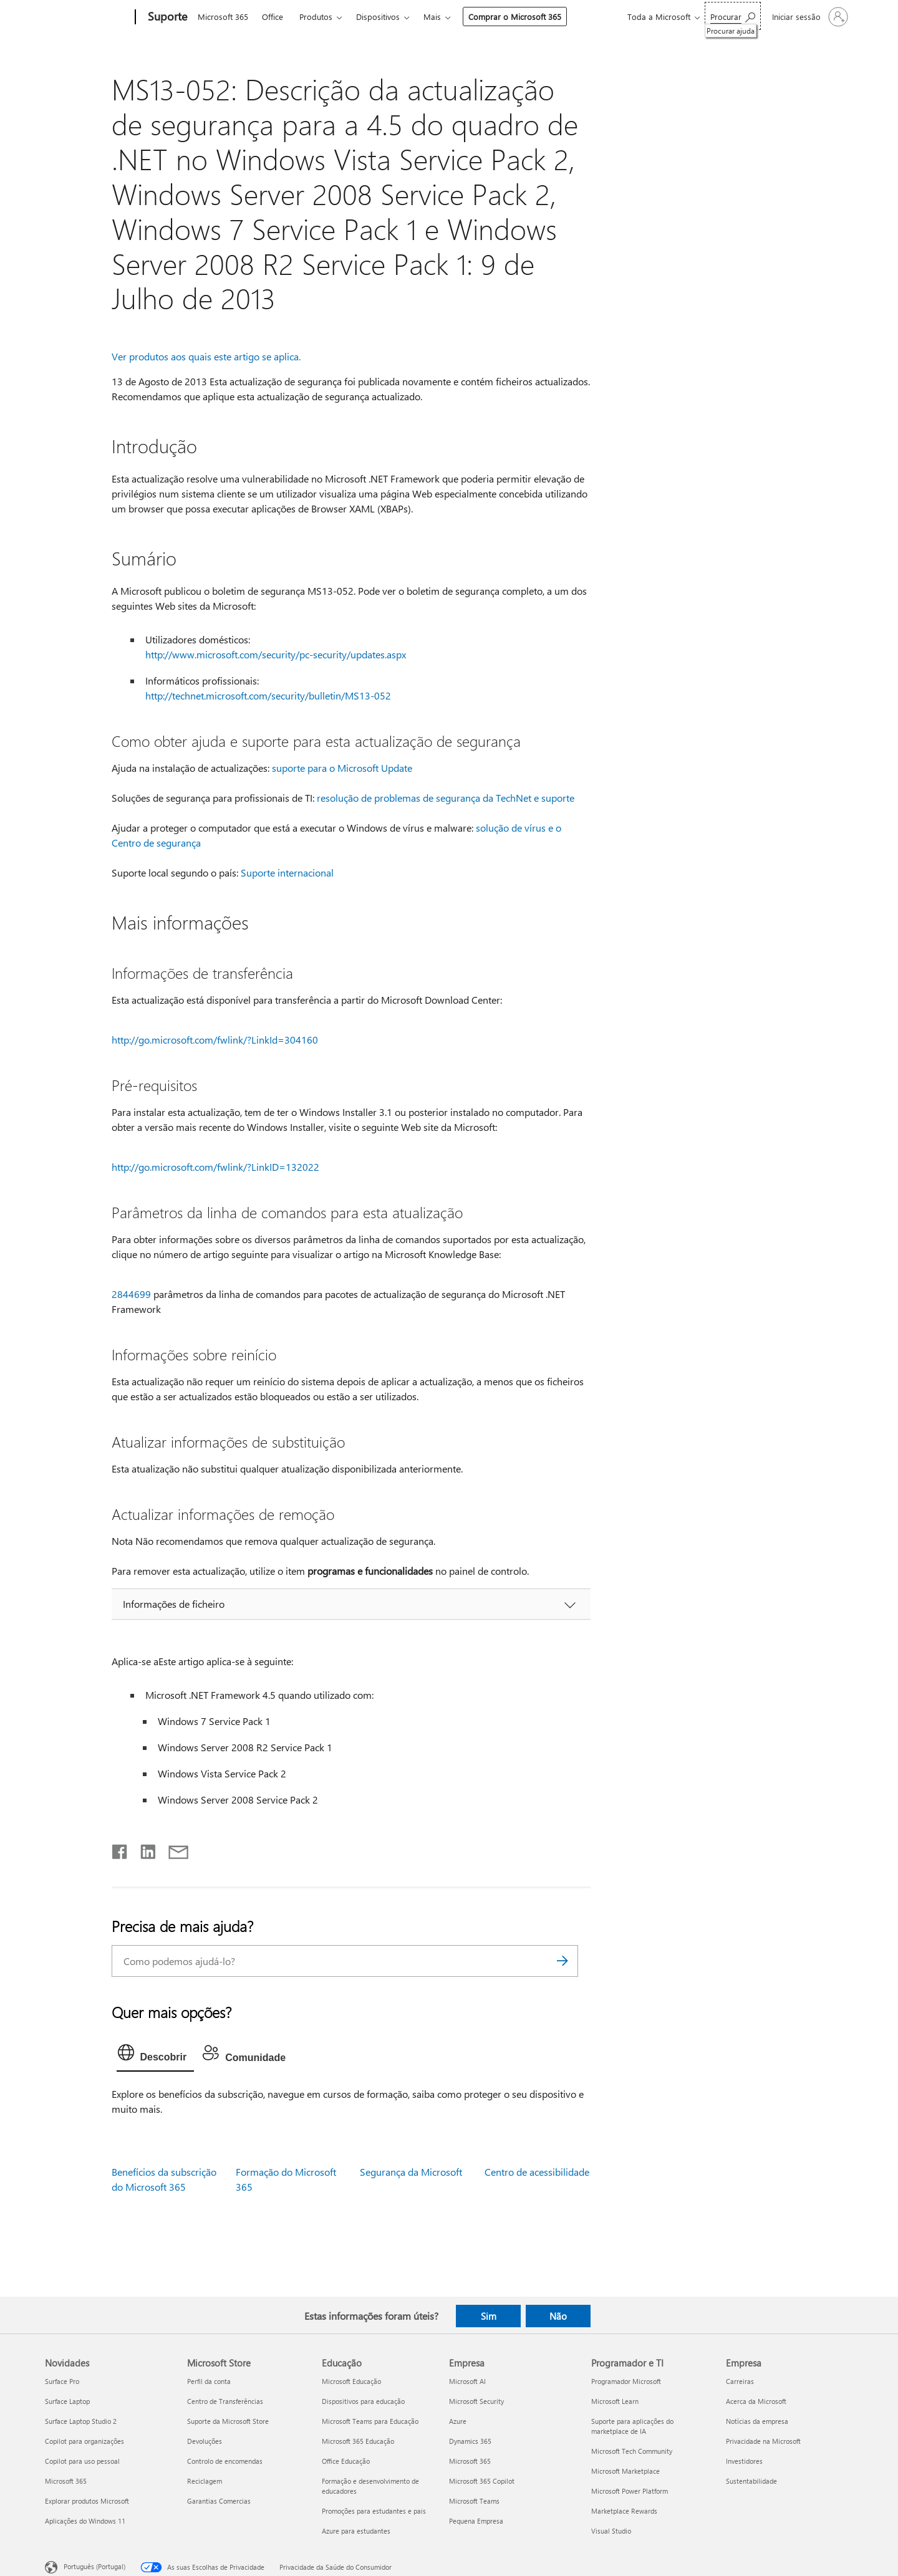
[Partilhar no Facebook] (120, 1849)
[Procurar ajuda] (733, 16)
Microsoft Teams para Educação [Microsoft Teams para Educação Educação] (370, 2421)
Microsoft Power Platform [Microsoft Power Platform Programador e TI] (629, 2491)
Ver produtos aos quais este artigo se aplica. (206, 356)
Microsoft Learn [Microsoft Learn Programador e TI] (615, 2401)
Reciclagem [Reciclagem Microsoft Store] (204, 2481)
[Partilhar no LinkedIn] (143, 1849)
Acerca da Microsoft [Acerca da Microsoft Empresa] (756, 2401)
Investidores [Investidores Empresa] (744, 2461)
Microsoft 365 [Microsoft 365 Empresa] (470, 2461)
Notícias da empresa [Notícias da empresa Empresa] (757, 2421)
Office (272, 16)
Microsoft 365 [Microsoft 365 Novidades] (66, 2481)
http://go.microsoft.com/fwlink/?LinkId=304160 (215, 1039)
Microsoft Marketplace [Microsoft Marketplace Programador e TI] (625, 2471)
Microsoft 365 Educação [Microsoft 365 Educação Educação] (358, 2441)
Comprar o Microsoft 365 (514, 16)
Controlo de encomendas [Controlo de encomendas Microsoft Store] (225, 2461)
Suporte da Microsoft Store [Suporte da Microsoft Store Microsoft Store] (228, 2421)
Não (558, 2316)
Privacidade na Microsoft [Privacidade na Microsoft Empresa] (763, 2441)
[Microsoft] (87, 17)
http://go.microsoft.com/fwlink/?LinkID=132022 (215, 1166)
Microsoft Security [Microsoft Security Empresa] (476, 2401)
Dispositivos (378, 16)
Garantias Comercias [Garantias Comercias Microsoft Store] (219, 2501)
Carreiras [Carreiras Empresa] (740, 2381)
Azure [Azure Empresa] (457, 2421)
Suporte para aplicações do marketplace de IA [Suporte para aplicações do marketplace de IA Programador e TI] (632, 2426)
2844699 (131, 1293)
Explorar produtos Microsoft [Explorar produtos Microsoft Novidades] (87, 2501)
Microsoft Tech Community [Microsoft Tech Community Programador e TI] (631, 2451)
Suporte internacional (287, 872)
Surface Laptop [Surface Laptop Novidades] (67, 2401)
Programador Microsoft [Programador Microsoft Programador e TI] (626, 2381)
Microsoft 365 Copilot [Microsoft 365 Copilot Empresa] (481, 2481)
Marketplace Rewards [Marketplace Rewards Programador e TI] (624, 2511)
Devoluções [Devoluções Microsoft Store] (204, 2441)
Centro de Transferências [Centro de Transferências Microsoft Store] (225, 2401)
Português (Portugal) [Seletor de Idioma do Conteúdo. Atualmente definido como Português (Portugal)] (94, 2566)
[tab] (156, 2055)
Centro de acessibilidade (537, 2171)
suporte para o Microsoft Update (342, 767)
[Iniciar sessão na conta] (809, 17)
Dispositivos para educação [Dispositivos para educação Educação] (363, 2401)
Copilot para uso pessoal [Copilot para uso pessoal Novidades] (82, 2461)
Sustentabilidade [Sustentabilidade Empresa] (751, 2481)
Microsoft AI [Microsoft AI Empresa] (467, 2381)
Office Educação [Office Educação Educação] (346, 2461)
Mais (432, 16)
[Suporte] (166, 17)
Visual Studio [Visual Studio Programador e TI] (611, 2530)
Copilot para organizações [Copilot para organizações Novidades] (84, 2441)
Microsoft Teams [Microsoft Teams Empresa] (474, 2501)
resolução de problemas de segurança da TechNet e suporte (445, 797)
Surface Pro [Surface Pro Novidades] (62, 2381)
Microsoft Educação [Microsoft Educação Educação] (351, 2381)
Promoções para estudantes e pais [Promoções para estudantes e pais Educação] (374, 2511)
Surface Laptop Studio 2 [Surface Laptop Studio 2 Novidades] (81, 2421)
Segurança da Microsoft (411, 2171)
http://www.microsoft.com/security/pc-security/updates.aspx (275, 654)
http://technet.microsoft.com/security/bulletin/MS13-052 (268, 695)
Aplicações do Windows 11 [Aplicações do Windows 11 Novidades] (85, 2521)
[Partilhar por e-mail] (172, 1849)
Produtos (315, 16)
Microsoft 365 (223, 16)
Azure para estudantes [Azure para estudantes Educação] (356, 2530)
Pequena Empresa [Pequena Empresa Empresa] (476, 2521)
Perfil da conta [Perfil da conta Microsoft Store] (209, 2381)
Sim (488, 2316)
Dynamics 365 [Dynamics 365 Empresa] (470, 2441)
